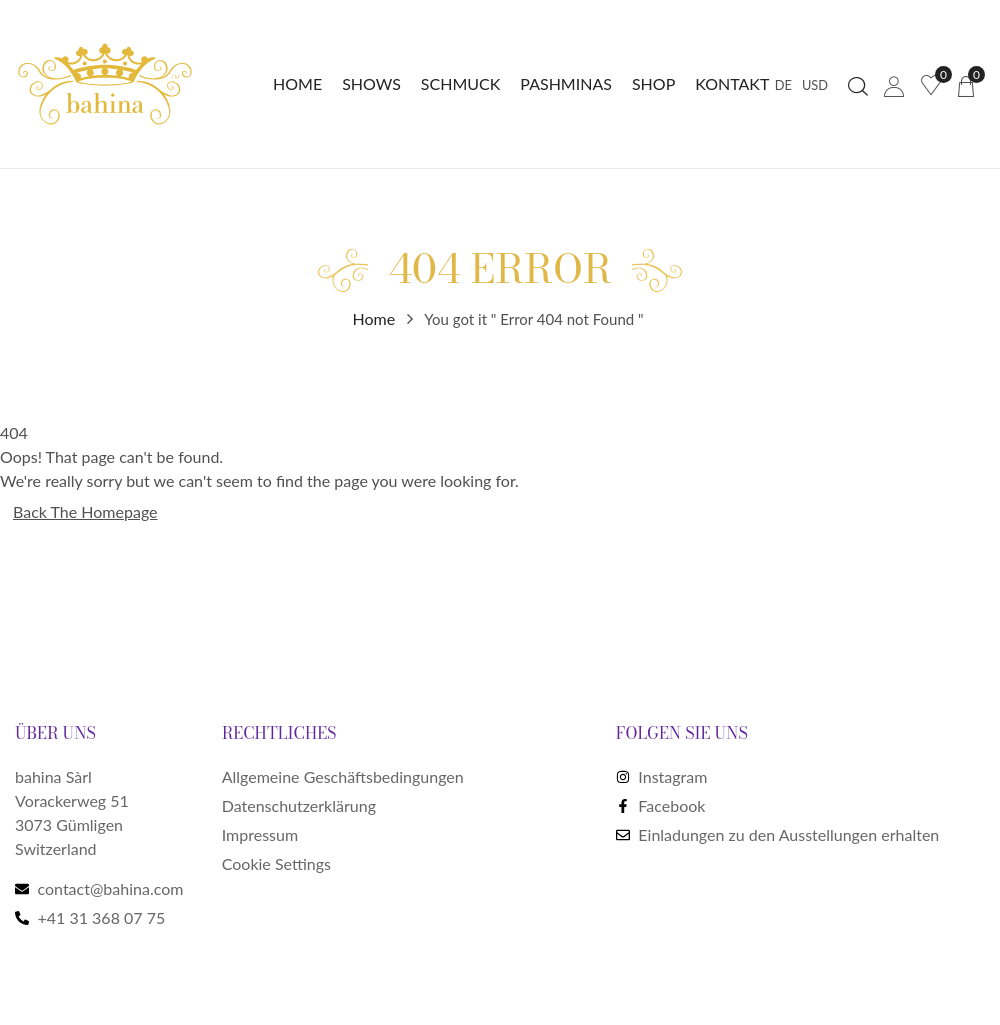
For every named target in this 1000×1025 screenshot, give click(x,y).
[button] (966, 84)
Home (374, 318)
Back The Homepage (85, 511)
